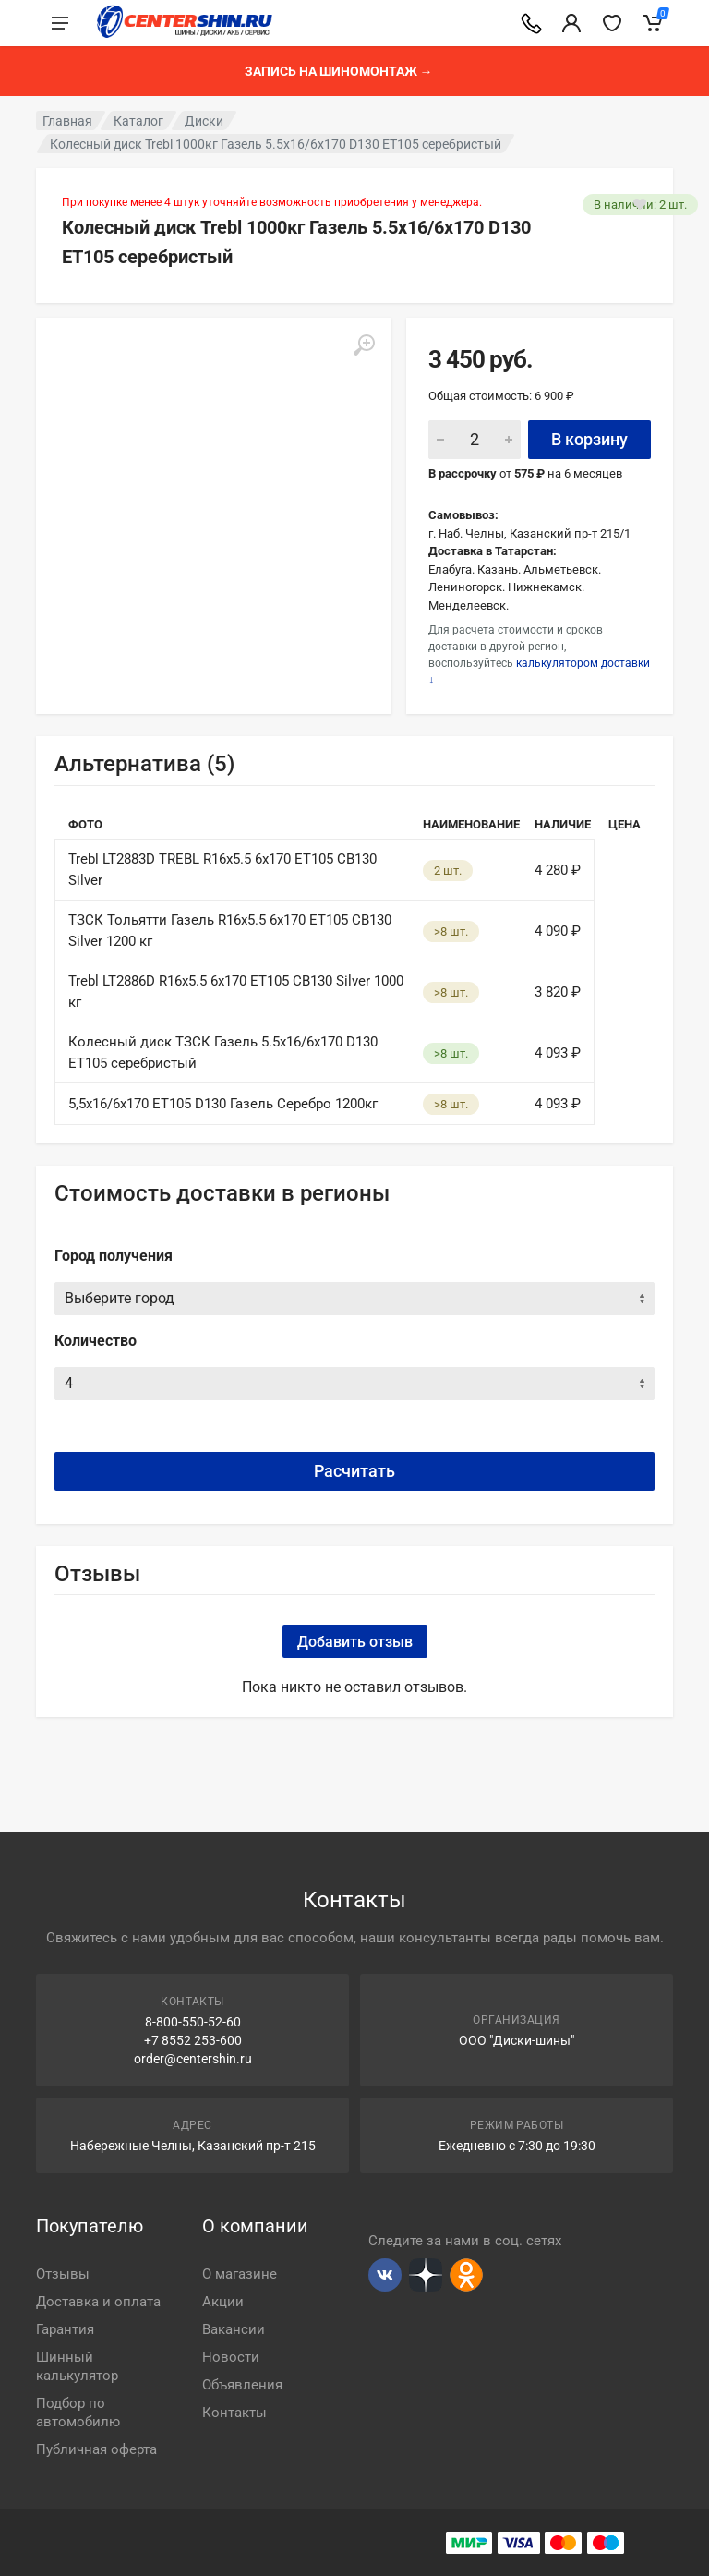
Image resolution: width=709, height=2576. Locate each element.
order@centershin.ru (193, 2058)
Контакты (234, 2412)
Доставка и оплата (98, 2301)
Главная (67, 121)
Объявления (242, 2384)
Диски (204, 121)
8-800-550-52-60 (193, 2021)
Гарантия (65, 2329)
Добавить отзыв (355, 1642)
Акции (223, 2301)
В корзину (589, 439)
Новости (230, 2357)
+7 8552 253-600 (193, 2040)
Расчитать (354, 1471)
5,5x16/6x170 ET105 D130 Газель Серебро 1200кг (223, 1103)
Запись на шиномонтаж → (339, 71)
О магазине (239, 2274)
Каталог (138, 121)
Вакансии (233, 2329)
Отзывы (63, 2274)
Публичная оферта (96, 2449)
